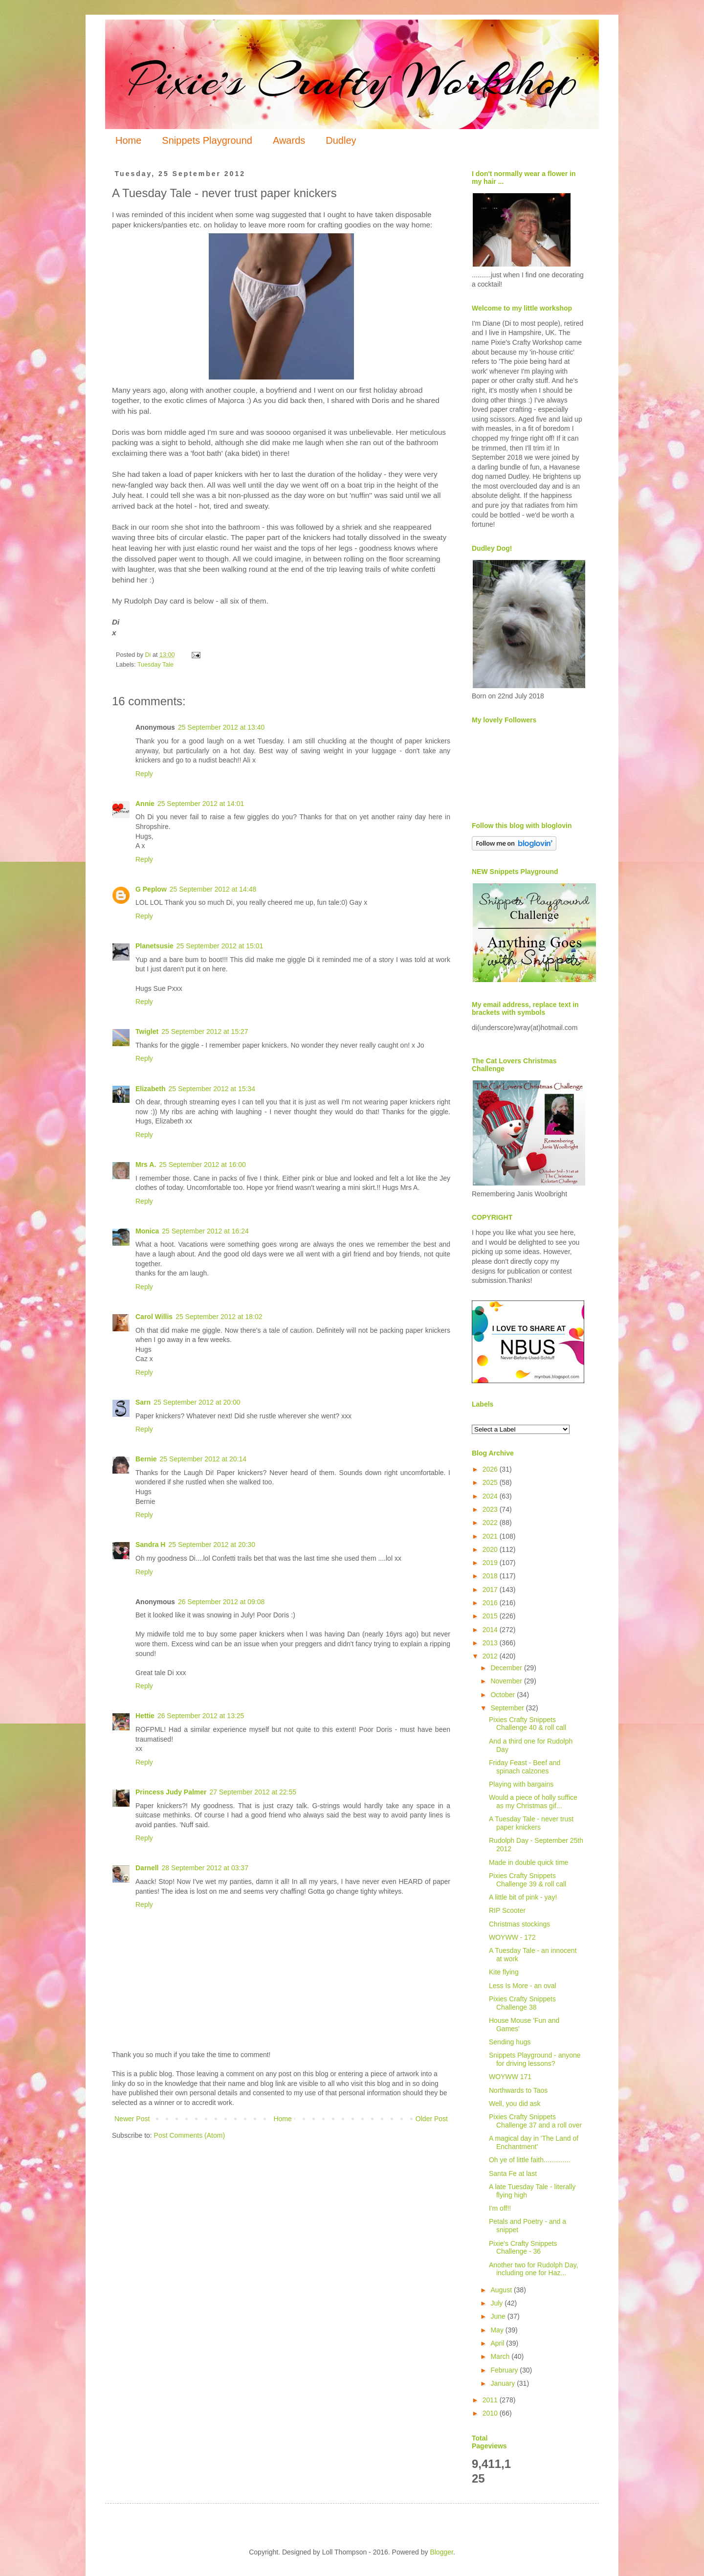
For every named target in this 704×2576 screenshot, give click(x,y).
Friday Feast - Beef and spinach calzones (524, 1767)
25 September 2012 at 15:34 (211, 1089)
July (497, 2303)
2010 (491, 2413)
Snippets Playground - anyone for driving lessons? (535, 2059)
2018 (491, 1576)
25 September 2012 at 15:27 (204, 1031)
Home (128, 140)
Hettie (144, 1716)
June (498, 2316)
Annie (144, 803)
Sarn (143, 1402)
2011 (491, 2400)
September (508, 1708)
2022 (491, 1522)
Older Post (432, 2119)
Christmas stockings (519, 1924)
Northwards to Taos (518, 2090)
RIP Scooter (507, 1910)
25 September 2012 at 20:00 (197, 1402)
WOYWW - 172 (512, 1937)
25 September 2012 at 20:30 (211, 1544)
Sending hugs (510, 2042)
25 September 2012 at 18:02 (219, 1317)
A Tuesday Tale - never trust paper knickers (531, 1823)
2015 (491, 1616)
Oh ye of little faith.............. (530, 2160)
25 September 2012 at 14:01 (200, 803)
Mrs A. (145, 1164)
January (503, 2383)
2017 (491, 1589)
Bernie (146, 1459)
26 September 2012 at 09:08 (221, 1602)
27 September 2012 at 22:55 (253, 1792)
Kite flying (504, 1972)
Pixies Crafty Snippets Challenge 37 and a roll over (535, 2121)
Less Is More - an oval (522, 1986)
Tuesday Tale (155, 664)
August (501, 2290)
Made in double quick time (529, 1862)
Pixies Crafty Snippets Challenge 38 (522, 2003)
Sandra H (150, 1544)
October (503, 1695)
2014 (491, 1630)
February (505, 2370)
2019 (491, 1563)
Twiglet (146, 1031)
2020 (491, 1549)
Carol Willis (154, 1317)
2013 (491, 1643)
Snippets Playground (207, 140)
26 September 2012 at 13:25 (200, 1716)
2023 (491, 1509)
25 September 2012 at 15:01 (219, 946)
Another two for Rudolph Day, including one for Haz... (533, 2269)
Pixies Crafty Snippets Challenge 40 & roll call (527, 1724)
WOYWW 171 (510, 2077)
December (507, 1668)
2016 (491, 1603)
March (500, 2356)
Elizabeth (150, 1089)
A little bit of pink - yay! (523, 1897)
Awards (289, 140)
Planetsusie (154, 946)
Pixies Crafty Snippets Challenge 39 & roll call (527, 1880)
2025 (491, 1482)
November (507, 1681)
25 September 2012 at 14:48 (213, 889)
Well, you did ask (515, 2103)
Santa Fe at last (513, 2173)
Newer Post (132, 2119)
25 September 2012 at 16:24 (205, 1231)
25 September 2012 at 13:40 (221, 727)
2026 (491, 1469)
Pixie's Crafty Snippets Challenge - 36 (523, 2248)
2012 (491, 1656)
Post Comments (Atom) (189, 2135)
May (497, 2330)
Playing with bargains (521, 1784)
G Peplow (151, 889)
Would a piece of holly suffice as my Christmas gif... (533, 1801)
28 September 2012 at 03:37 (204, 1868)
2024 (491, 1496)
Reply (144, 774)
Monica (147, 1231)
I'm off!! (500, 2208)
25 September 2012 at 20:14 (203, 1459)
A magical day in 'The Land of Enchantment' (533, 2142)
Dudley (341, 140)
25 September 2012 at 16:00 (202, 1164)
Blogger (441, 2552)
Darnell (146, 1868)
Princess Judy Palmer (171, 1792)
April (498, 2343)
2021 (491, 1536)
